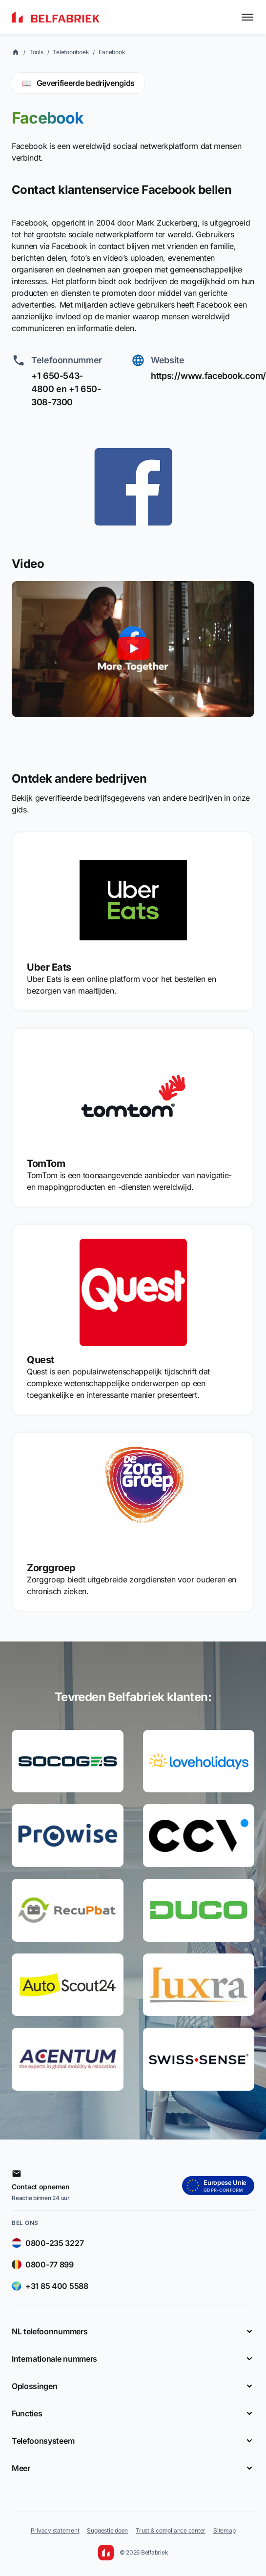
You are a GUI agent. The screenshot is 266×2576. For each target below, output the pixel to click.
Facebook (112, 52)
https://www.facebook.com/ (208, 376)
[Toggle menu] (247, 17)
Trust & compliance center (170, 2530)
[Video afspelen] (133, 649)
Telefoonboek (71, 52)
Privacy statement (55, 2530)
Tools (36, 52)
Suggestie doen (107, 2530)
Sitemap (224, 2530)
